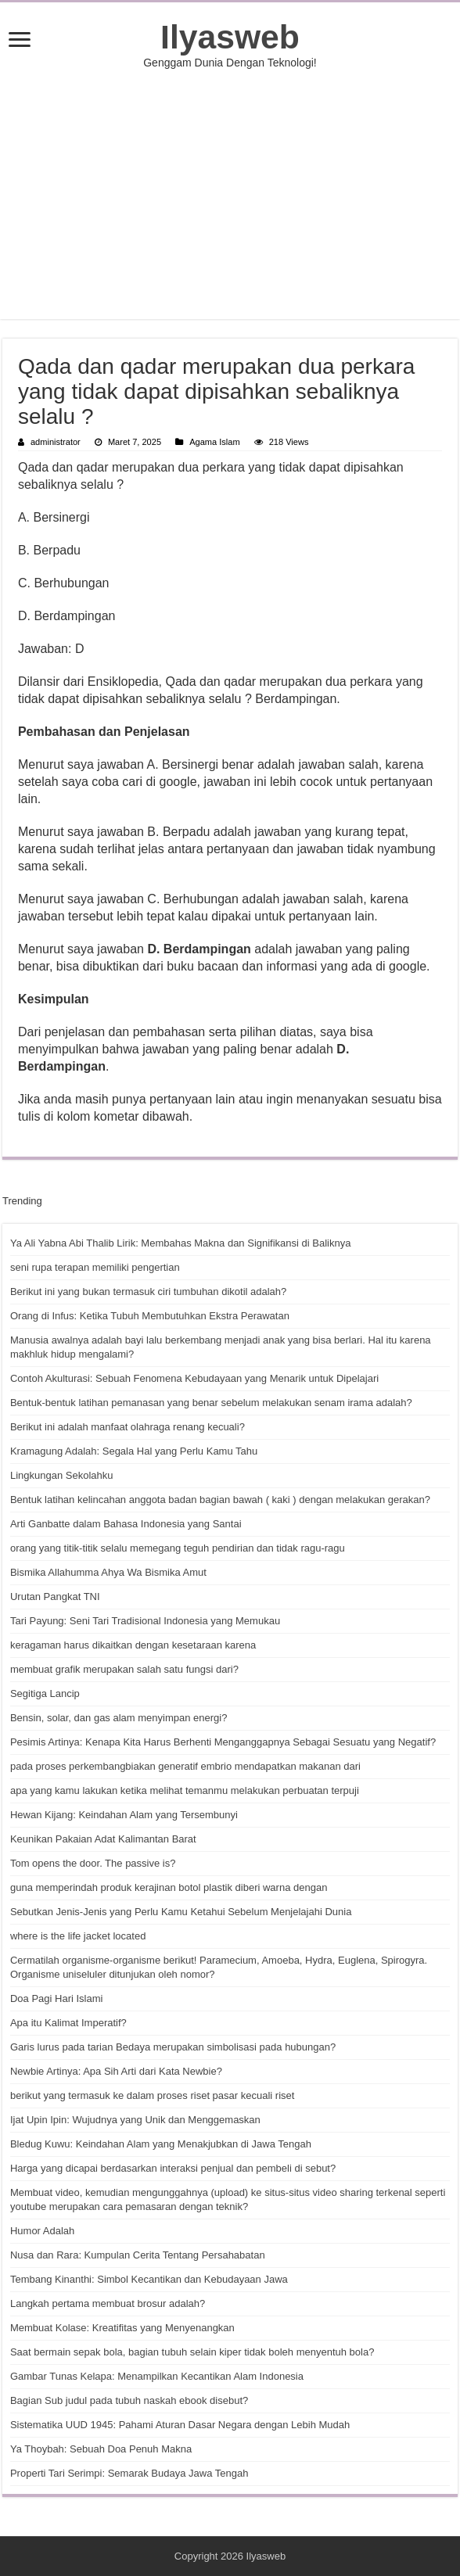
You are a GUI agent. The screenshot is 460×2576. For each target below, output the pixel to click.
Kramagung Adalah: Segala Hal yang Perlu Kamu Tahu (133, 1451)
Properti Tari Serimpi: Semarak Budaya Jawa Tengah (129, 2473)
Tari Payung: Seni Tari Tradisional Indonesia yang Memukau (145, 1621)
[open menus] (19, 41)
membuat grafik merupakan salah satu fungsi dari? (124, 1669)
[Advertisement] (230, 193)
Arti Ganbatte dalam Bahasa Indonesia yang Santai (126, 1524)
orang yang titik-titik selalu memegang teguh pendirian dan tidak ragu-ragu (177, 1548)
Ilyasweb (230, 37)
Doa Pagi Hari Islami (56, 1998)
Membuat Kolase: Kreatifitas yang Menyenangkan (122, 2328)
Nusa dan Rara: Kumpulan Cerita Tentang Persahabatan (137, 2255)
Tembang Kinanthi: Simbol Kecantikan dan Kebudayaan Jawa (149, 2279)
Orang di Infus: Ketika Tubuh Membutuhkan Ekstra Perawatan (149, 1316)
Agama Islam (214, 442)
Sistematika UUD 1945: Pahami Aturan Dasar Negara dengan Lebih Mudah (180, 2425)
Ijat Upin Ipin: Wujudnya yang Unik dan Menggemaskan (135, 2120)
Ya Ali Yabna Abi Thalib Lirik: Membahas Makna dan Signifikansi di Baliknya (180, 1243)
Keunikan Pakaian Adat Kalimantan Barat (103, 1839)
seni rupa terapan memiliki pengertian (95, 1267)
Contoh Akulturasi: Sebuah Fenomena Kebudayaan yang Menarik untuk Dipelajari (194, 1378)
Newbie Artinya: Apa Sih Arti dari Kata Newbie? (116, 2071)
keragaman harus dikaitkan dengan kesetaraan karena (133, 1645)
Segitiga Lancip (45, 1693)
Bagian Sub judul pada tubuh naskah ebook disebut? (129, 2400)
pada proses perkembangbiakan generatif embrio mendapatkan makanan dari (185, 1766)
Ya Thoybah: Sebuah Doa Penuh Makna (101, 2449)
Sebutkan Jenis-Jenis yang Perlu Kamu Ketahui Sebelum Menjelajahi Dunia (180, 1912)
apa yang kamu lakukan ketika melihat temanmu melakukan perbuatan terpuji (184, 1790)
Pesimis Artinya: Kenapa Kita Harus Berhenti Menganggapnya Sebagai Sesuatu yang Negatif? (223, 1742)
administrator (56, 442)
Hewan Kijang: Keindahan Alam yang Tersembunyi (124, 1815)
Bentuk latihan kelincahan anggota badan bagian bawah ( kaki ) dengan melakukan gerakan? (220, 1499)
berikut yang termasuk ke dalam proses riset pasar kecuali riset (152, 2095)
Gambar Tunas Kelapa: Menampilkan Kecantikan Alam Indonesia (157, 2376)
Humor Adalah (42, 2231)
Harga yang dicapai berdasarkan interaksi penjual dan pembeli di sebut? (173, 2168)
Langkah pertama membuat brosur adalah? (107, 2303)
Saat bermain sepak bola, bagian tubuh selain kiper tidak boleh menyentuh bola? (192, 2352)
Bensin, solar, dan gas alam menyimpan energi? (119, 1718)
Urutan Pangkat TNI (55, 1596)
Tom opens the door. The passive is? (93, 1863)
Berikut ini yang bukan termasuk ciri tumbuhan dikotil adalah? (148, 1291)
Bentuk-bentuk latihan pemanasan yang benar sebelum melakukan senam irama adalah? (211, 1402)
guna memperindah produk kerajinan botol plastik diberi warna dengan (168, 1887)
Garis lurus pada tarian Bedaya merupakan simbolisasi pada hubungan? (173, 2047)
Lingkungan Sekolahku (61, 1475)
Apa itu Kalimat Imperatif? (68, 2023)
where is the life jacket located (78, 1936)
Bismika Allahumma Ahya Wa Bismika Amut (108, 1572)
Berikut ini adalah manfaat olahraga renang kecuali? (127, 1427)
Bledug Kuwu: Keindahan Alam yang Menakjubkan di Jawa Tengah (160, 2144)
